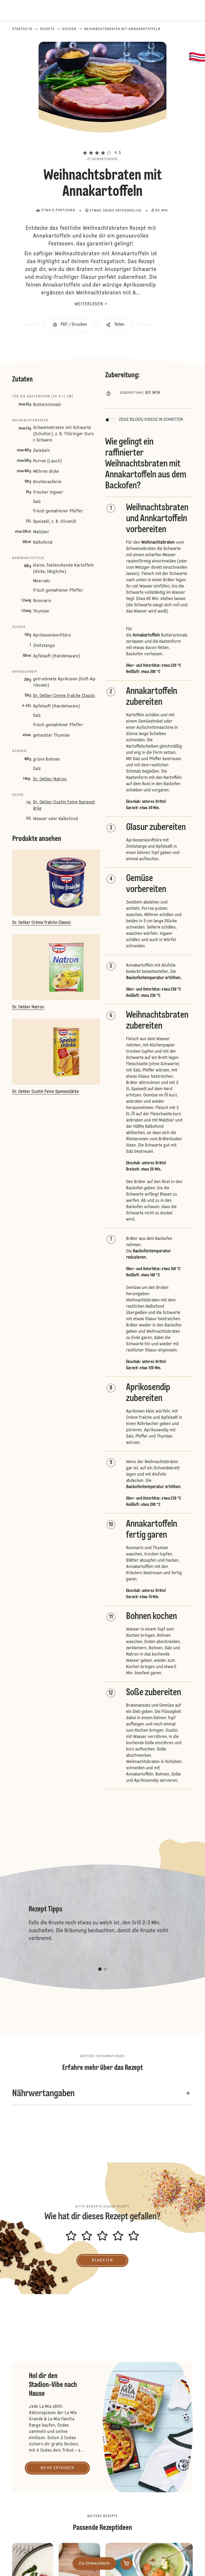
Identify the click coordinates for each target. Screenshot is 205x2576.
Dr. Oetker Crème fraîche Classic (64, 696)
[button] (102, 143)
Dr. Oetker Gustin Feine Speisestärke (64, 805)
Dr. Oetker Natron (50, 779)
